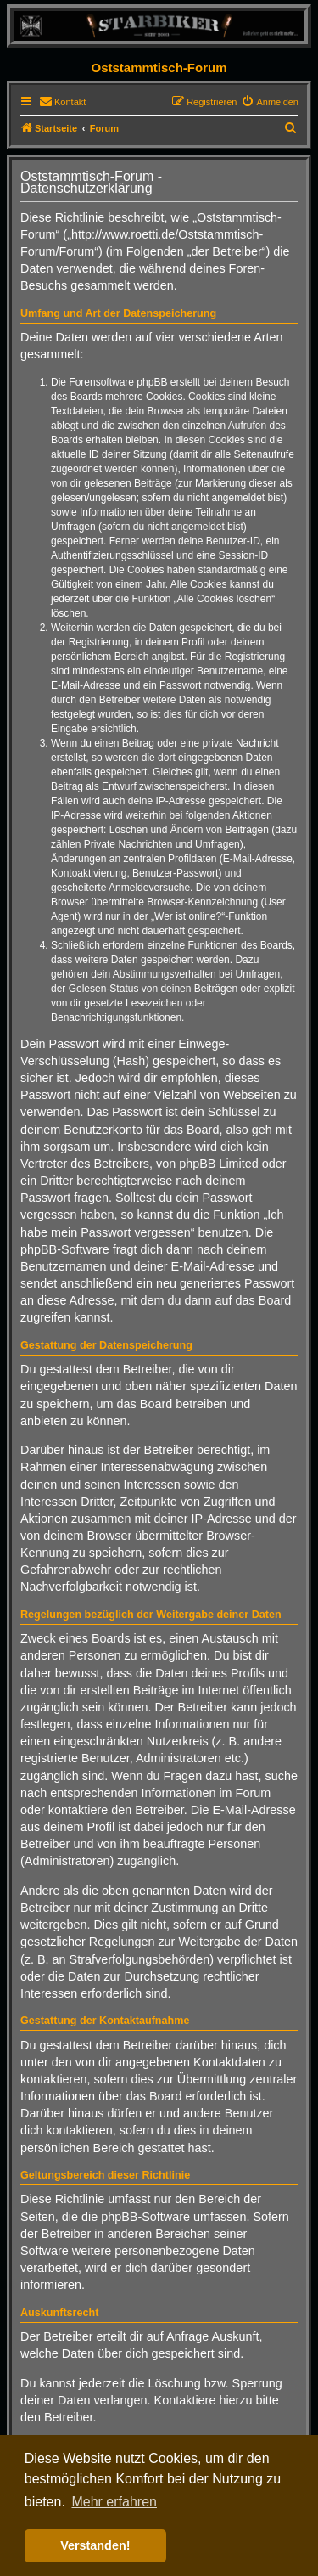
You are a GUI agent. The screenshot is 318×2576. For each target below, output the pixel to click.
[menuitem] (62, 102)
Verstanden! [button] (95, 2545)
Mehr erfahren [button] (114, 2501)
